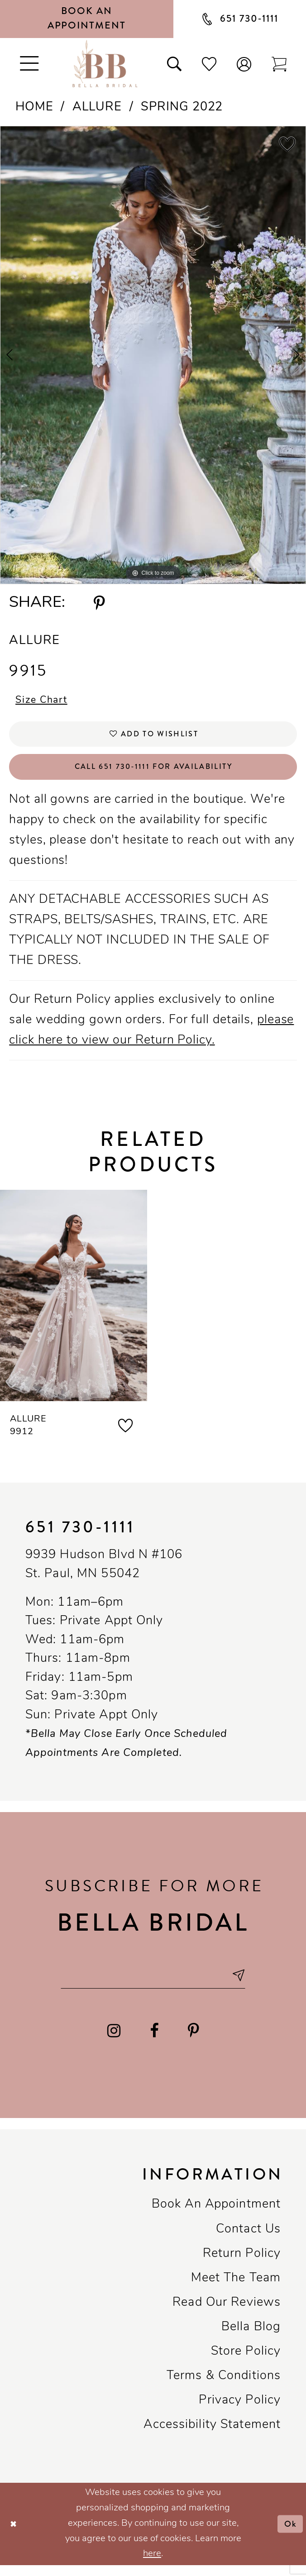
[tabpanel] (153, 355)
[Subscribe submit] (247, 1985)
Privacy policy (240, 2411)
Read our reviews (226, 2314)
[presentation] (73, 1303)
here (152, 2564)
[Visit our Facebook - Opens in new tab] (154, 2041)
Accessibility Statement (212, 2436)
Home (34, 107)
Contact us (248, 2240)
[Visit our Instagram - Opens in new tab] (114, 2041)
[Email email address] (153, 1985)
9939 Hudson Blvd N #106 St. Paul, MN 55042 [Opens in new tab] (104, 1572)
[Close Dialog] (14, 2535)
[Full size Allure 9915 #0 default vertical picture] (153, 355)
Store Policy (246, 2363)
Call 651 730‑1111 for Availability (153, 773)
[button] (243, 63)
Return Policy (242, 2264)
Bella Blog (251, 2338)
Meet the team (236, 2289)
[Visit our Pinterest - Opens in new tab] (193, 2041)
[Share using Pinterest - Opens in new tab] (99, 603)
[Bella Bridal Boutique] (105, 63)
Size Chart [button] (44, 701)
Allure (97, 107)
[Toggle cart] (278, 63)
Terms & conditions (224, 2387)
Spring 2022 (182, 107)
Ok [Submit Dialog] (290, 2534)
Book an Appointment (216, 2215)
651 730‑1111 (80, 1535)
